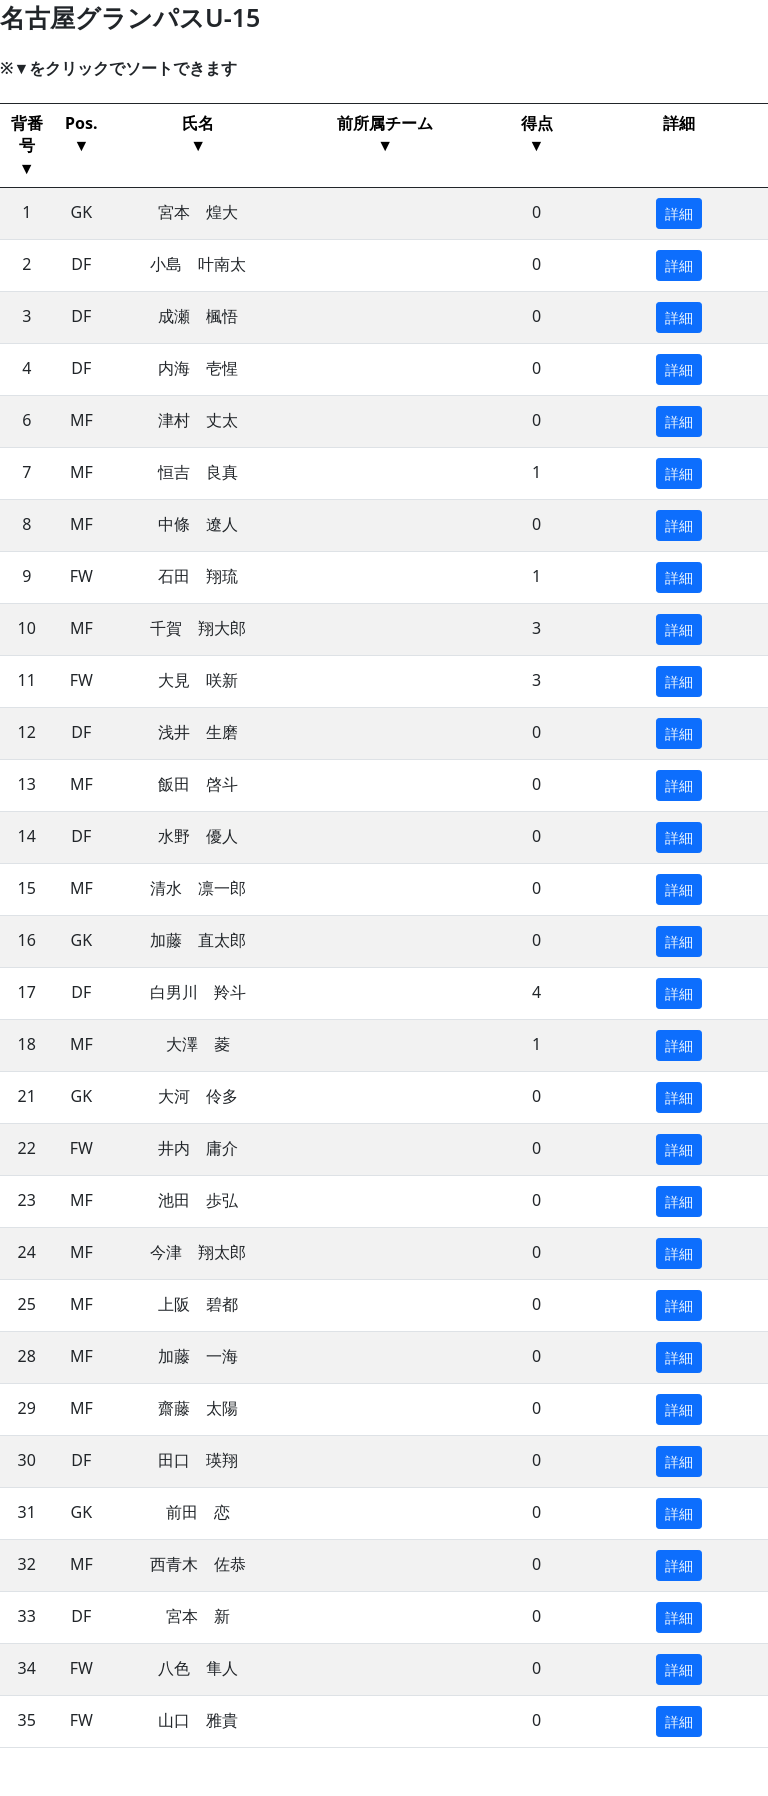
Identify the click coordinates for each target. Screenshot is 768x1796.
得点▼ (537, 134)
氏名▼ (198, 134)
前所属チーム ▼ (385, 134)
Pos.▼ (81, 134)
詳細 (679, 123)
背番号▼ (27, 145)
